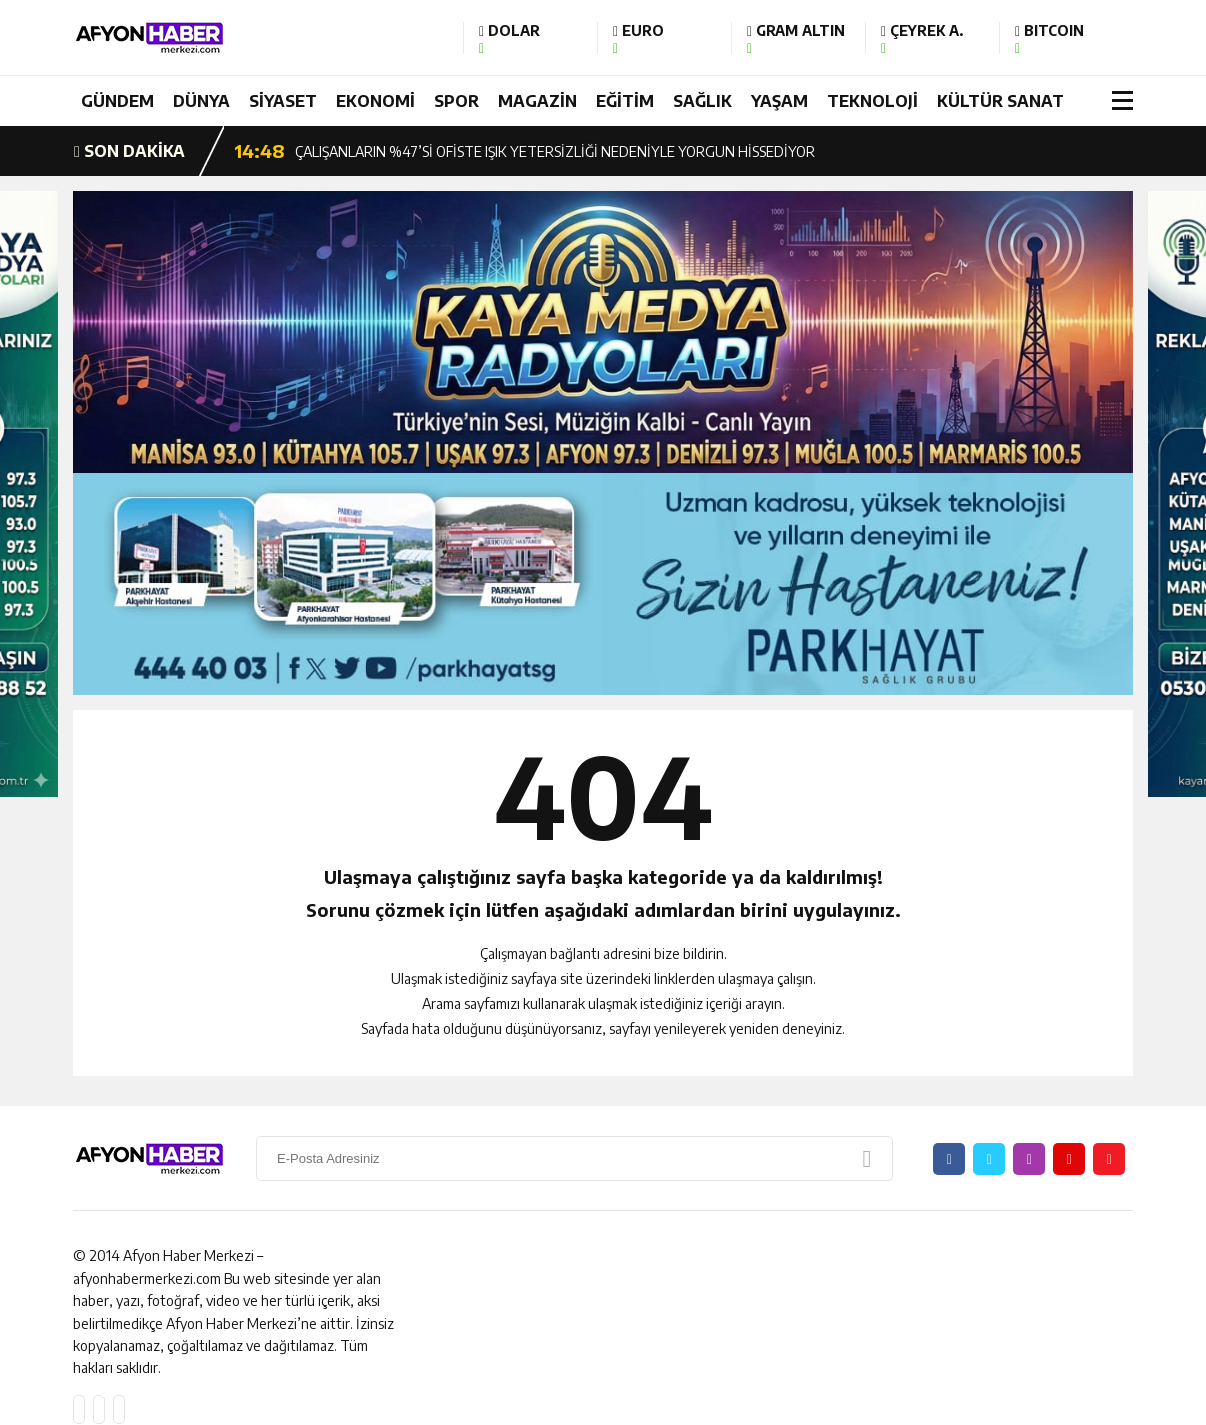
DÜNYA (201, 101)
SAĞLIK (702, 101)
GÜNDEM (117, 101)
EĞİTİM (625, 101)
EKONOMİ (375, 101)
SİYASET (283, 101)
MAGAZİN (537, 101)
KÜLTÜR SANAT (1000, 101)
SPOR (456, 101)
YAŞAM (779, 101)
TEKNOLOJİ (872, 101)
